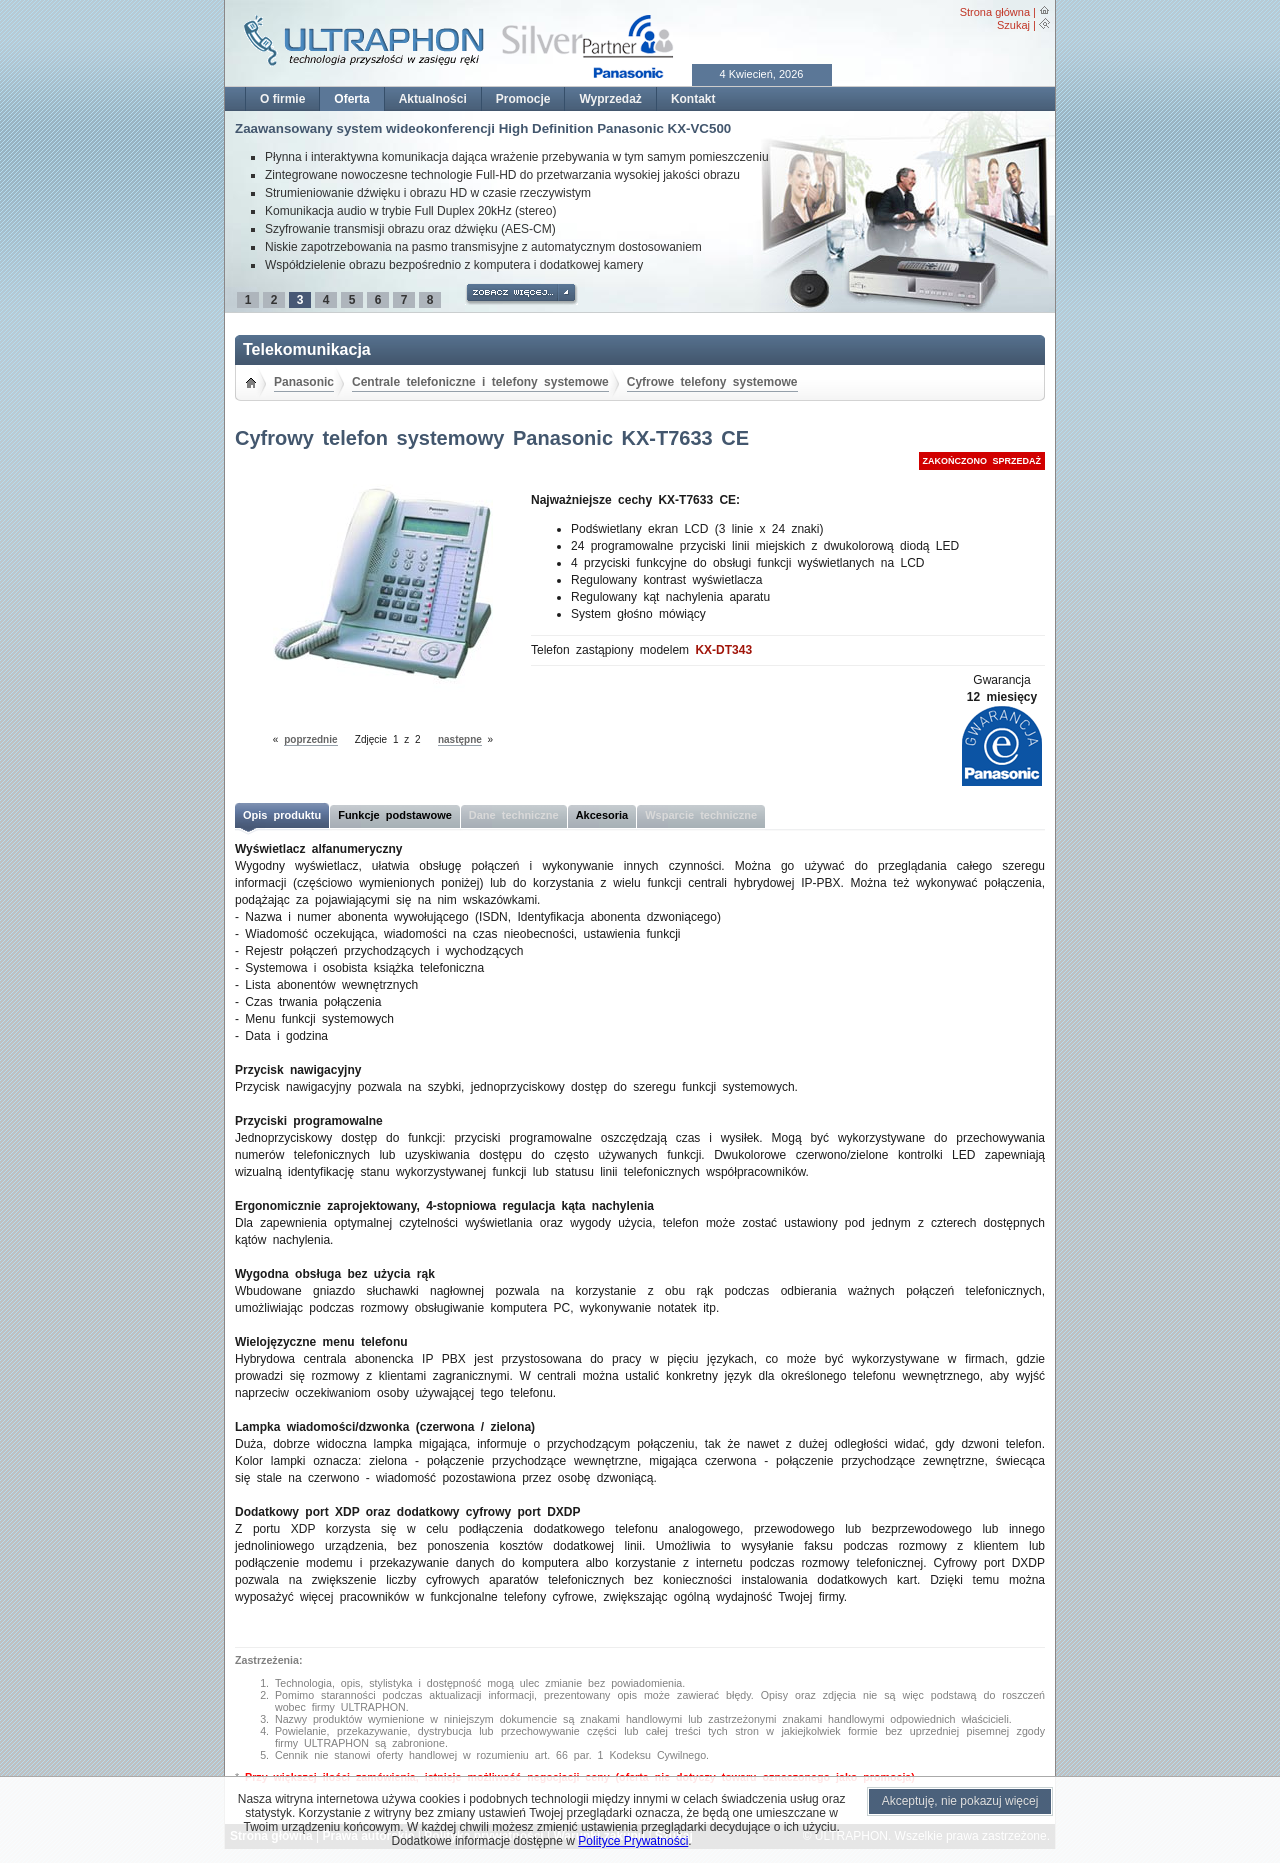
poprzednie (310, 739)
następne (460, 739)
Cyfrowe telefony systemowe (712, 382)
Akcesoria (602, 815)
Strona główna (995, 12)
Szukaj (1013, 25)
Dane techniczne (514, 815)
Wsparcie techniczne (701, 815)
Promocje (523, 99)
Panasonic (304, 382)
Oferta (351, 99)
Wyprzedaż (610, 99)
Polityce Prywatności (633, 1841)
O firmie (282, 99)
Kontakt (693, 99)
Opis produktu (282, 815)
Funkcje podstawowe (395, 815)
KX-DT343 (723, 650)
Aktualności (433, 99)
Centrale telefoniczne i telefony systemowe (480, 382)
